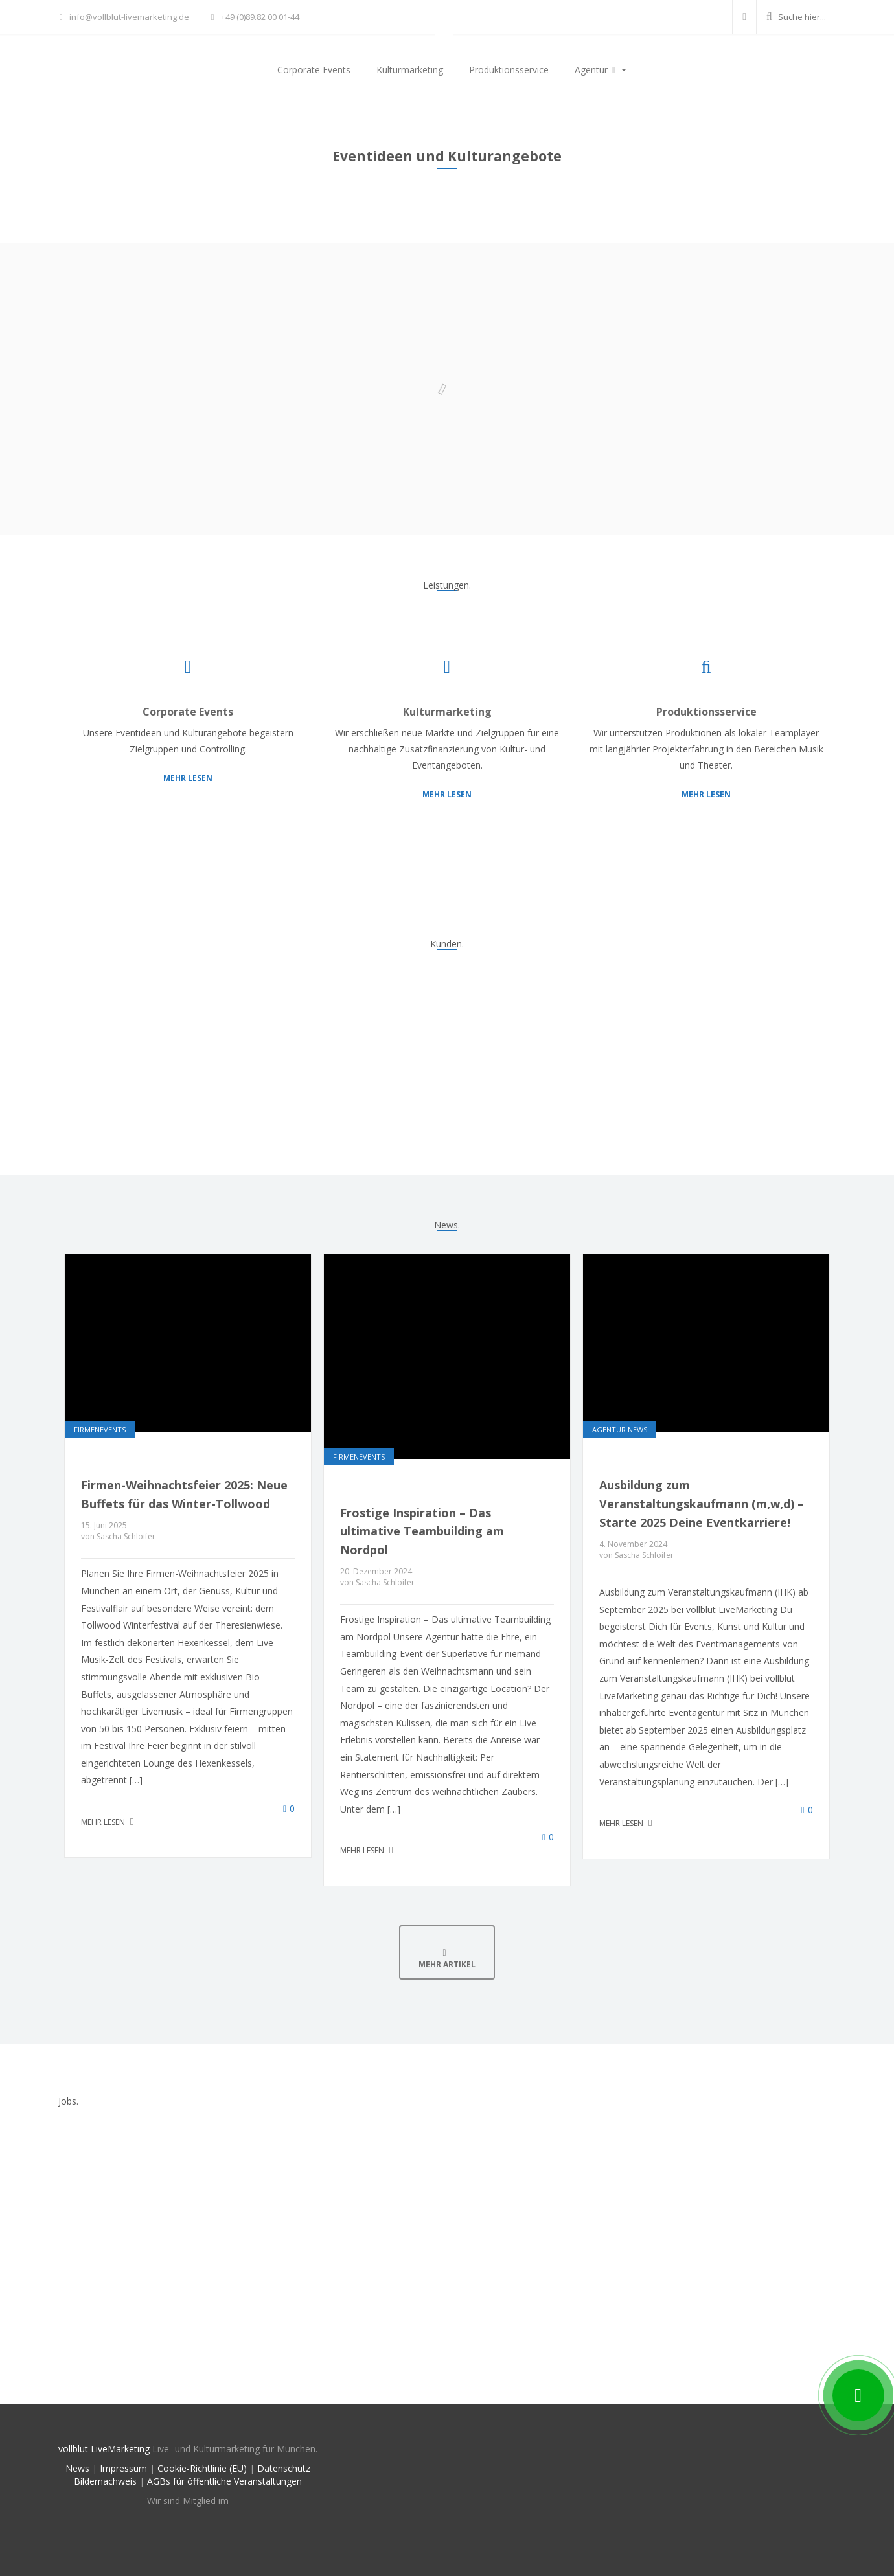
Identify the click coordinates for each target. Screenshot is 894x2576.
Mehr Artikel (447, 1959)
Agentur (597, 69)
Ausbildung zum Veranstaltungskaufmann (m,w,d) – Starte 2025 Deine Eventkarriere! (701, 1503)
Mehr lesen (187, 778)
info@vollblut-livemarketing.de (124, 17)
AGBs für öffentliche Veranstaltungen (224, 2481)
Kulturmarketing (409, 69)
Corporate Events (313, 69)
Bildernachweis (105, 2481)
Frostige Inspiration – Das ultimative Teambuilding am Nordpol (422, 1531)
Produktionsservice (509, 69)
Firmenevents (100, 1429)
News (77, 2468)
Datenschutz (283, 2468)
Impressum (123, 2468)
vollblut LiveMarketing (104, 2449)
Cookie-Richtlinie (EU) (202, 2468)
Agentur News (619, 1429)
